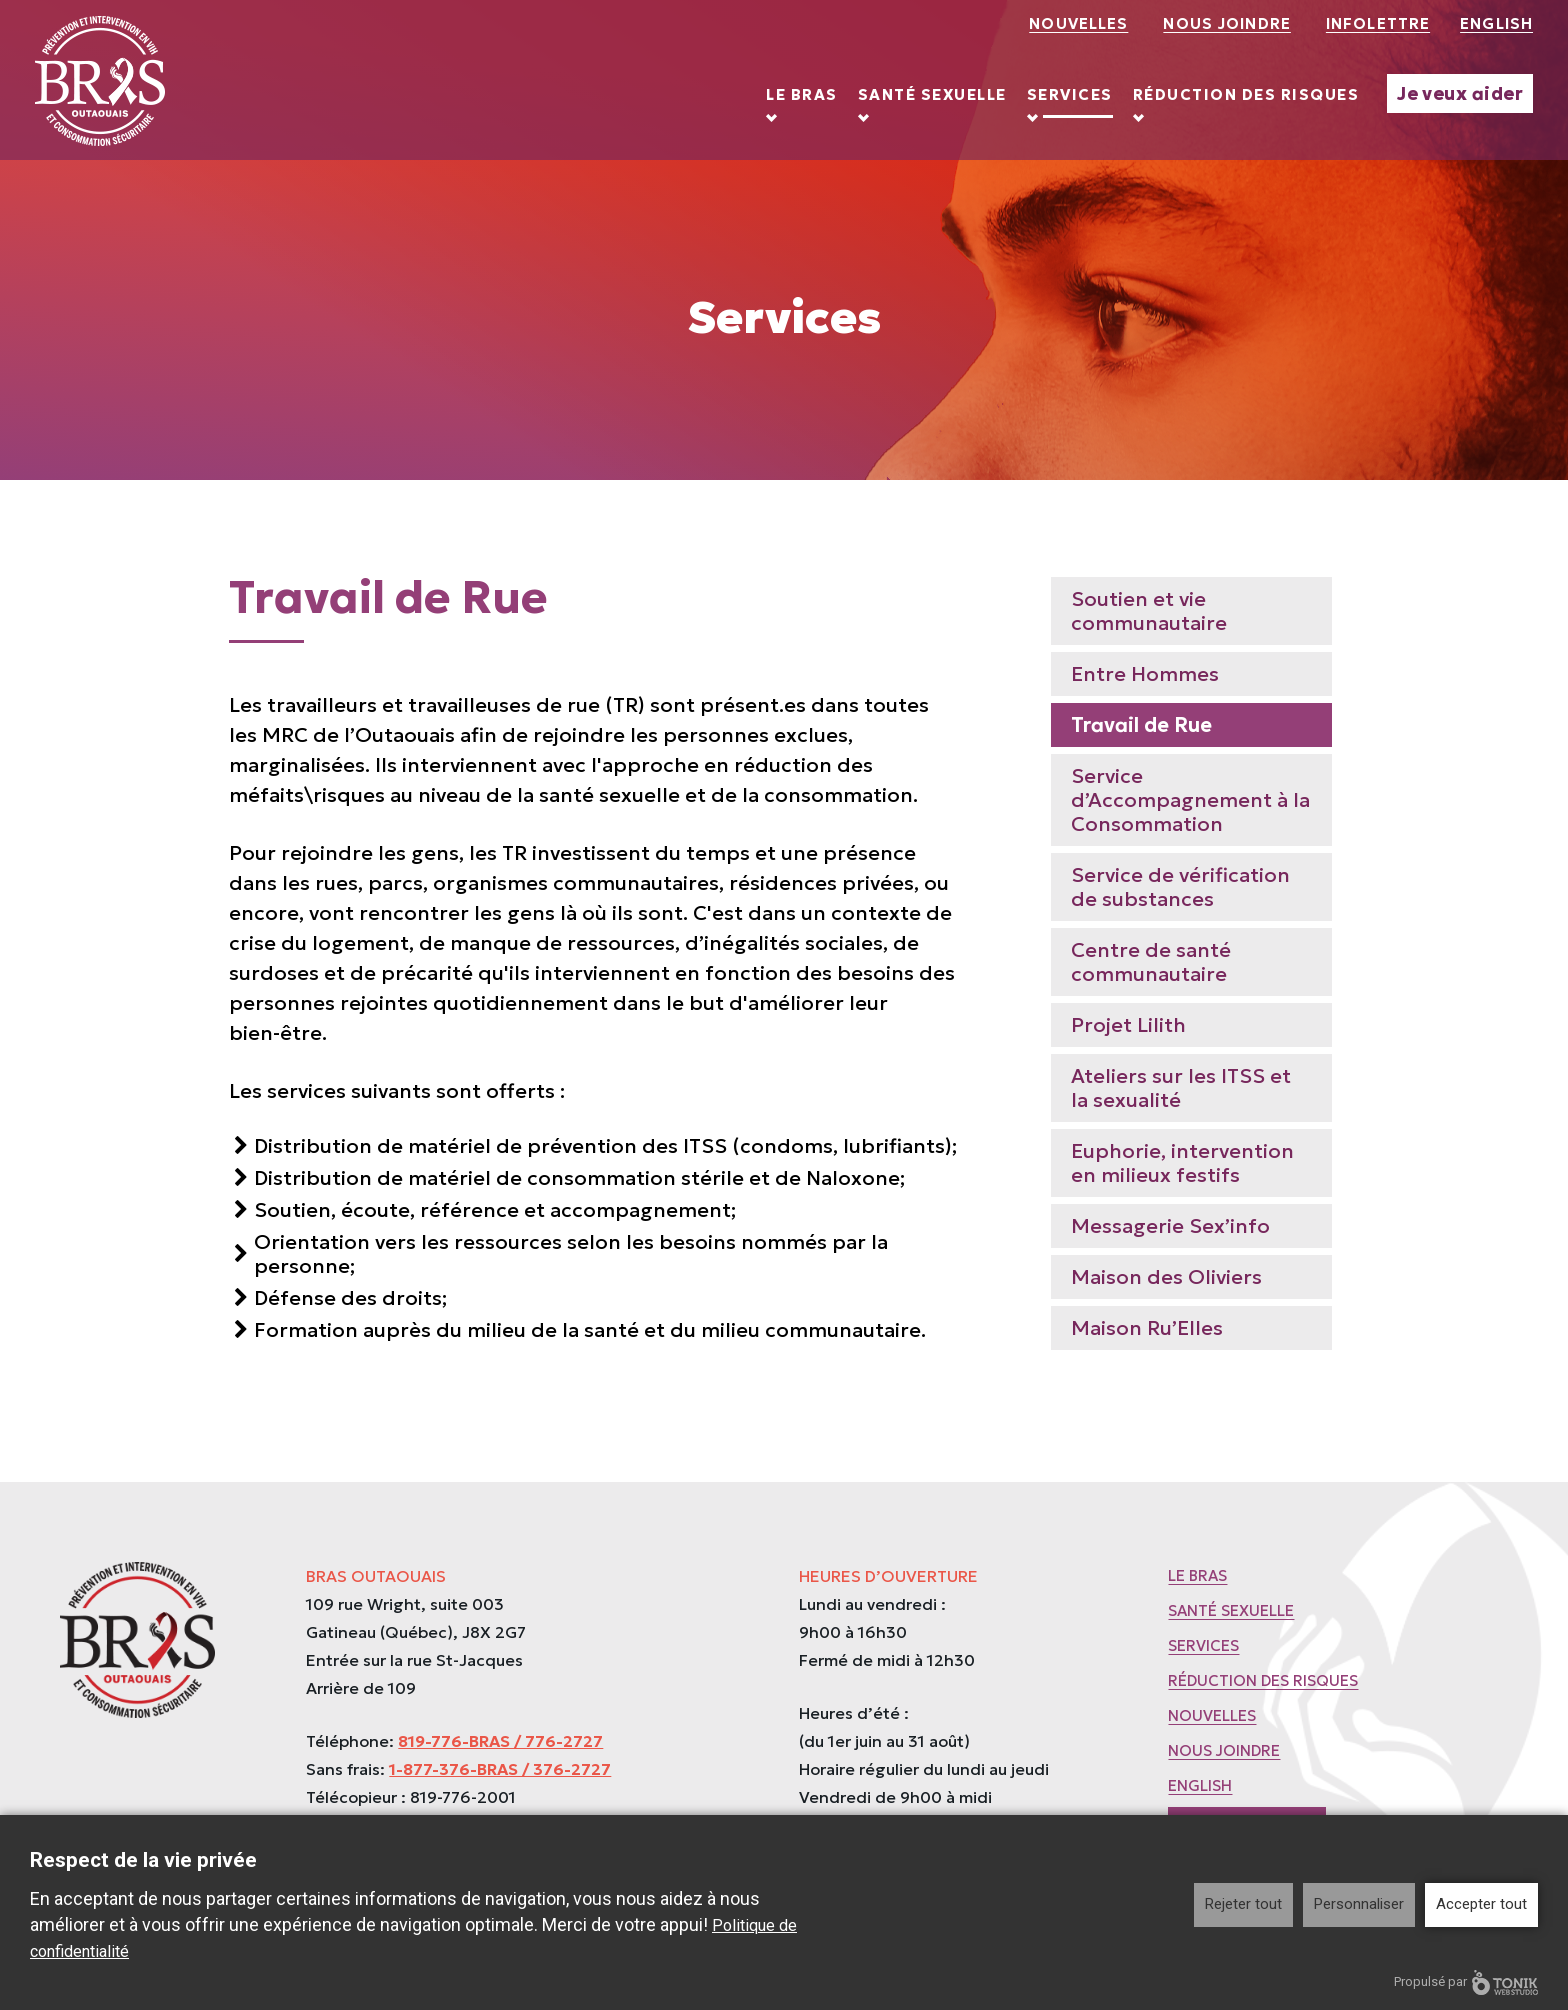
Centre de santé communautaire (1151, 962)
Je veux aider (1460, 93)
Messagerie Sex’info (1170, 1226)
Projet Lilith (1128, 1025)
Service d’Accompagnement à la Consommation (1190, 800)
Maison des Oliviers (1166, 1277)
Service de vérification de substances (1180, 887)
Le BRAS (802, 94)
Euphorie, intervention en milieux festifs (1182, 1163)
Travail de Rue (1141, 725)
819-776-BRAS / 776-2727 (500, 1741)
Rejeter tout (1243, 1904)
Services (1070, 94)
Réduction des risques (1246, 94)
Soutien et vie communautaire (1149, 611)
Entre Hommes (1145, 674)
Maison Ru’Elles (1147, 1328)
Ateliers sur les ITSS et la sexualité (1181, 1088)
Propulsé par (1466, 1982)
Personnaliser (1359, 1904)
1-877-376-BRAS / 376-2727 (500, 1769)
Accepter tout (1481, 1904)
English (1496, 23)
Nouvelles (1078, 23)
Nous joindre (1227, 23)
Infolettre (1378, 23)
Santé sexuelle (932, 94)
